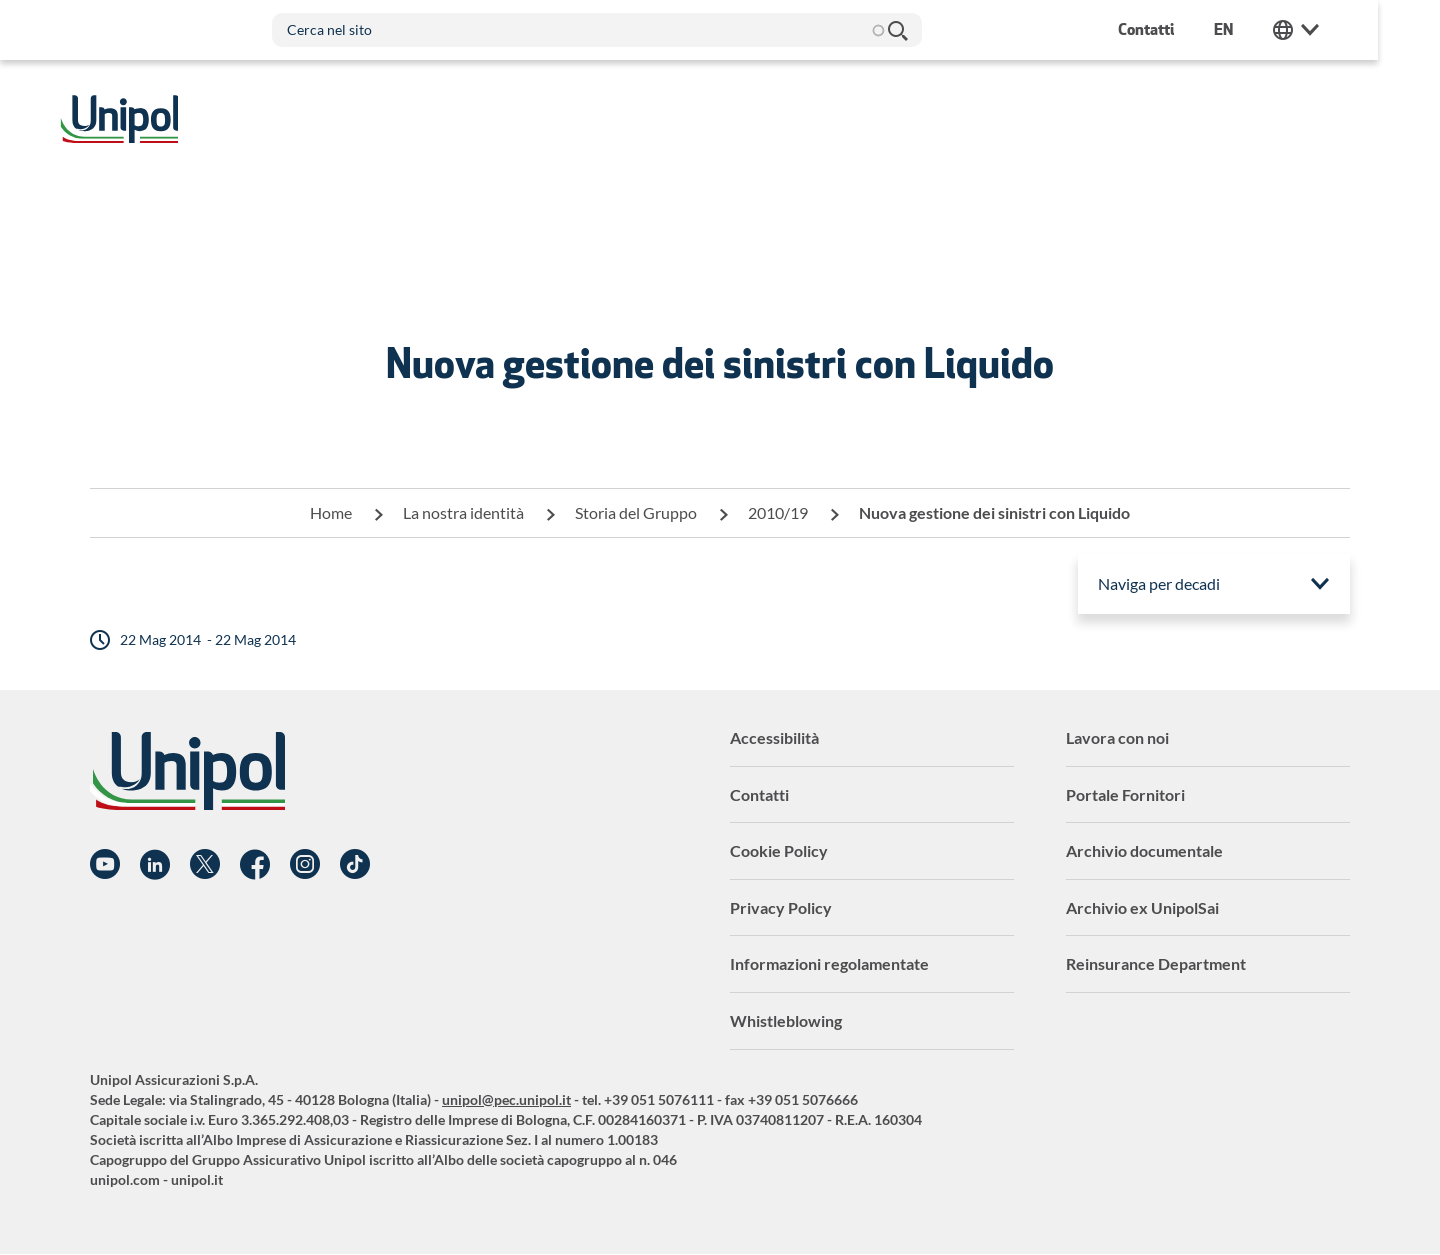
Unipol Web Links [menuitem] (1327, 30)
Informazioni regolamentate (829, 963)
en (1254, 29)
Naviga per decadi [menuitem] (1159, 583)
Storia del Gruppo (636, 512)
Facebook (255, 865)
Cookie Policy (779, 850)
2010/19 (778, 512)
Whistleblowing (786, 1020)
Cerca (928, 30)
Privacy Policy (781, 907)
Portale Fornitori (1125, 794)
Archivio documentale (1144, 850)
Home (331, 512)
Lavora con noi (1117, 737)
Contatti (759, 794)
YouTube (105, 865)
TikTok (355, 865)
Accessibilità (774, 737)
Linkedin (155, 865)
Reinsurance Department (1156, 963)
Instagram (305, 865)
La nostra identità (463, 512)
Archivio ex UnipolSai (1142, 907)
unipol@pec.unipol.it (506, 1099)
